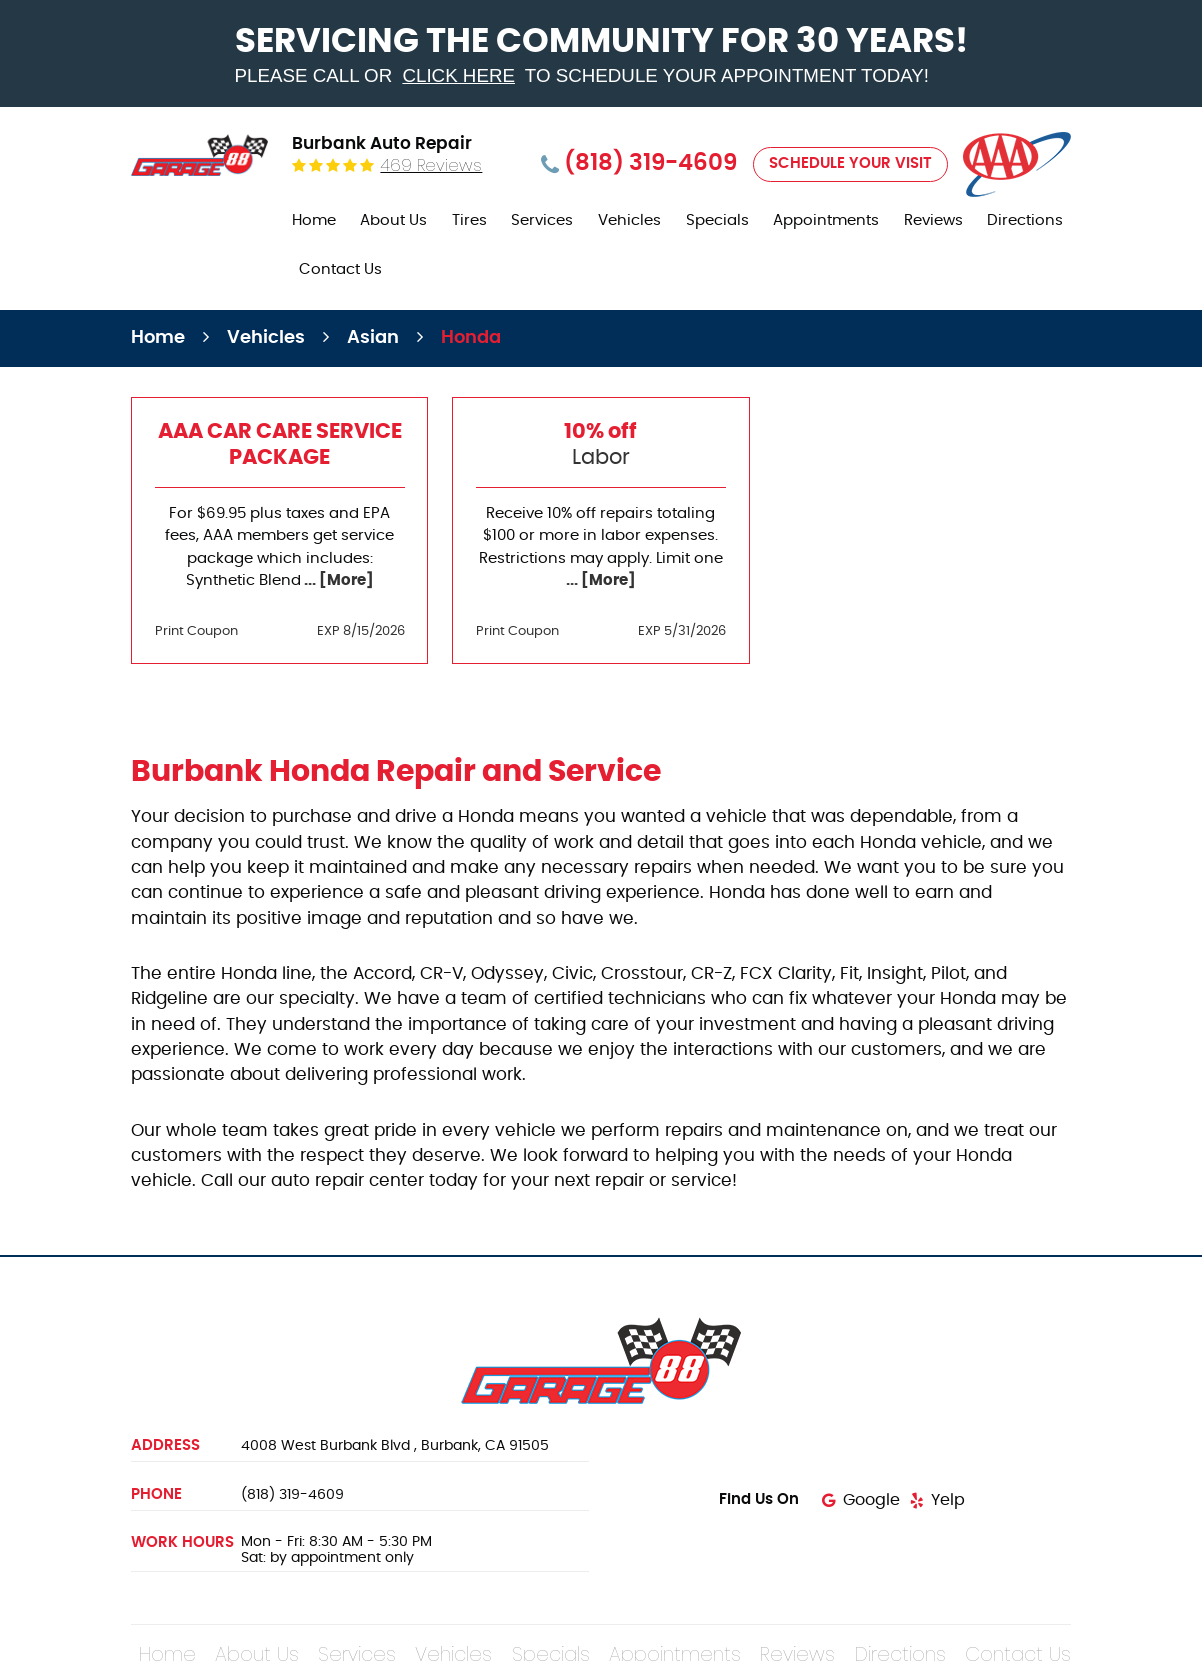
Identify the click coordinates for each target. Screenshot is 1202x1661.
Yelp (948, 1500)
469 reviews (431, 165)
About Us (393, 220)
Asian (373, 338)
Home (314, 220)
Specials (717, 220)
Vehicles (629, 220)
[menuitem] (314, 221)
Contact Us (340, 269)
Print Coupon (196, 631)
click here (458, 75)
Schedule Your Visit (850, 163)
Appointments (826, 220)
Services (542, 220)
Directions (1025, 220)
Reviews (933, 220)
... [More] (337, 580)
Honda (471, 338)
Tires (469, 220)
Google (871, 1500)
